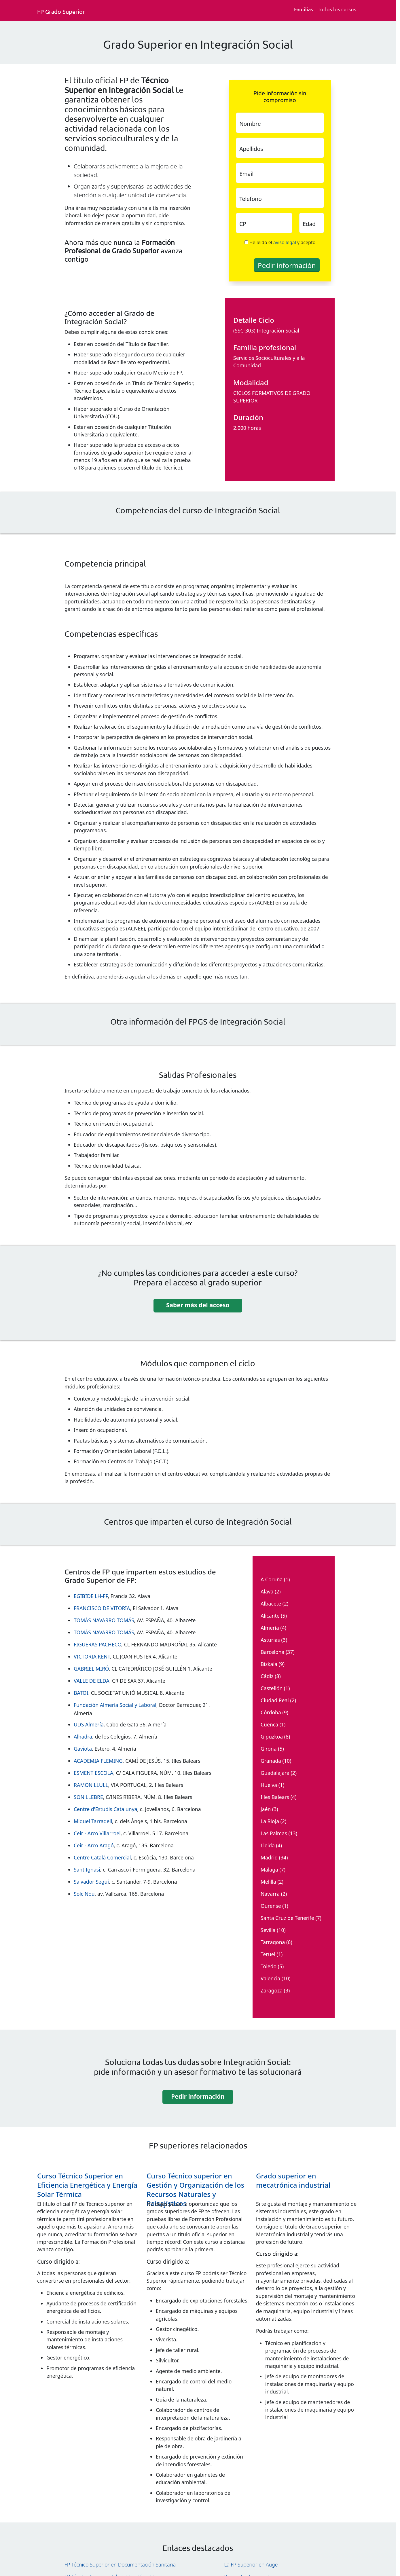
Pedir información (198, 2096)
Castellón (272, 1688)
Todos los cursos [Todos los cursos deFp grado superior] (337, 9)
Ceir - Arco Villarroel (97, 1833)
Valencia (270, 1978)
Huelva (269, 1784)
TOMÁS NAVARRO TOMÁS (104, 1620)
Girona (269, 1748)
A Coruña (272, 1579)
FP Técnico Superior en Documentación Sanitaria (120, 2564)
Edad (309, 224)
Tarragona (273, 1942)
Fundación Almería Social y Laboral (115, 1704)
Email (246, 173)
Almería (270, 1627)
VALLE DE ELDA (91, 1680)
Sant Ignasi (87, 1869)
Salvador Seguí (91, 1881)
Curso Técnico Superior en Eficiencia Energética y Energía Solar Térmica (87, 2185)
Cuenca (269, 1724)
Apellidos (251, 148)
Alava (267, 1591)
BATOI (81, 1692)
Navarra (270, 1893)
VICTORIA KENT (92, 1656)
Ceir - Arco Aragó (94, 1845)
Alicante (270, 1615)
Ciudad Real (275, 1700)
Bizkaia (269, 1664)
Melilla (268, 1881)
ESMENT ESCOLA (93, 1772)
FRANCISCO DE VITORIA (102, 1608)
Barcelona (273, 1651)
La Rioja (270, 1821)
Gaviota (83, 1748)
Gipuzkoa (272, 1736)
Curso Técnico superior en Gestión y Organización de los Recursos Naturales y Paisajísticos (195, 2189)
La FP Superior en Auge (251, 2564)
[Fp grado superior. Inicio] (63, 11)
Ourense (271, 1905)
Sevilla (268, 1930)
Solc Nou (84, 1893)
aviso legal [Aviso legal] (284, 242)
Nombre (250, 123)
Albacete (271, 1603)
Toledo (268, 1966)
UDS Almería (89, 1724)
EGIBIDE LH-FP (91, 1596)
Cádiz (267, 1676)
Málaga (269, 1869)
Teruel (268, 1954)
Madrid (269, 1857)
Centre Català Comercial (102, 1857)
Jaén (266, 1809)
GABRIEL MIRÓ (91, 1668)
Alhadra (83, 1736)
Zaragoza (272, 1990)
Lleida (268, 1845)
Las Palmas (274, 1833)
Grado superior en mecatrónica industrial (293, 2180)
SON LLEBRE (88, 1797)
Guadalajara (275, 1772)
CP (242, 224)
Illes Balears (275, 1797)
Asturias (270, 1639)
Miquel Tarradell (93, 1821)
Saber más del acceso (198, 1305)
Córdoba (271, 1712)
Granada (271, 1760)
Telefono (250, 199)
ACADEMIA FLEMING (98, 1760)
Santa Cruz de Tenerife (287, 1917)
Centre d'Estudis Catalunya (105, 1809)
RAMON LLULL (91, 1784)
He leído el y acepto (282, 242)
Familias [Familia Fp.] (303, 9)
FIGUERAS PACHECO (97, 1644)
